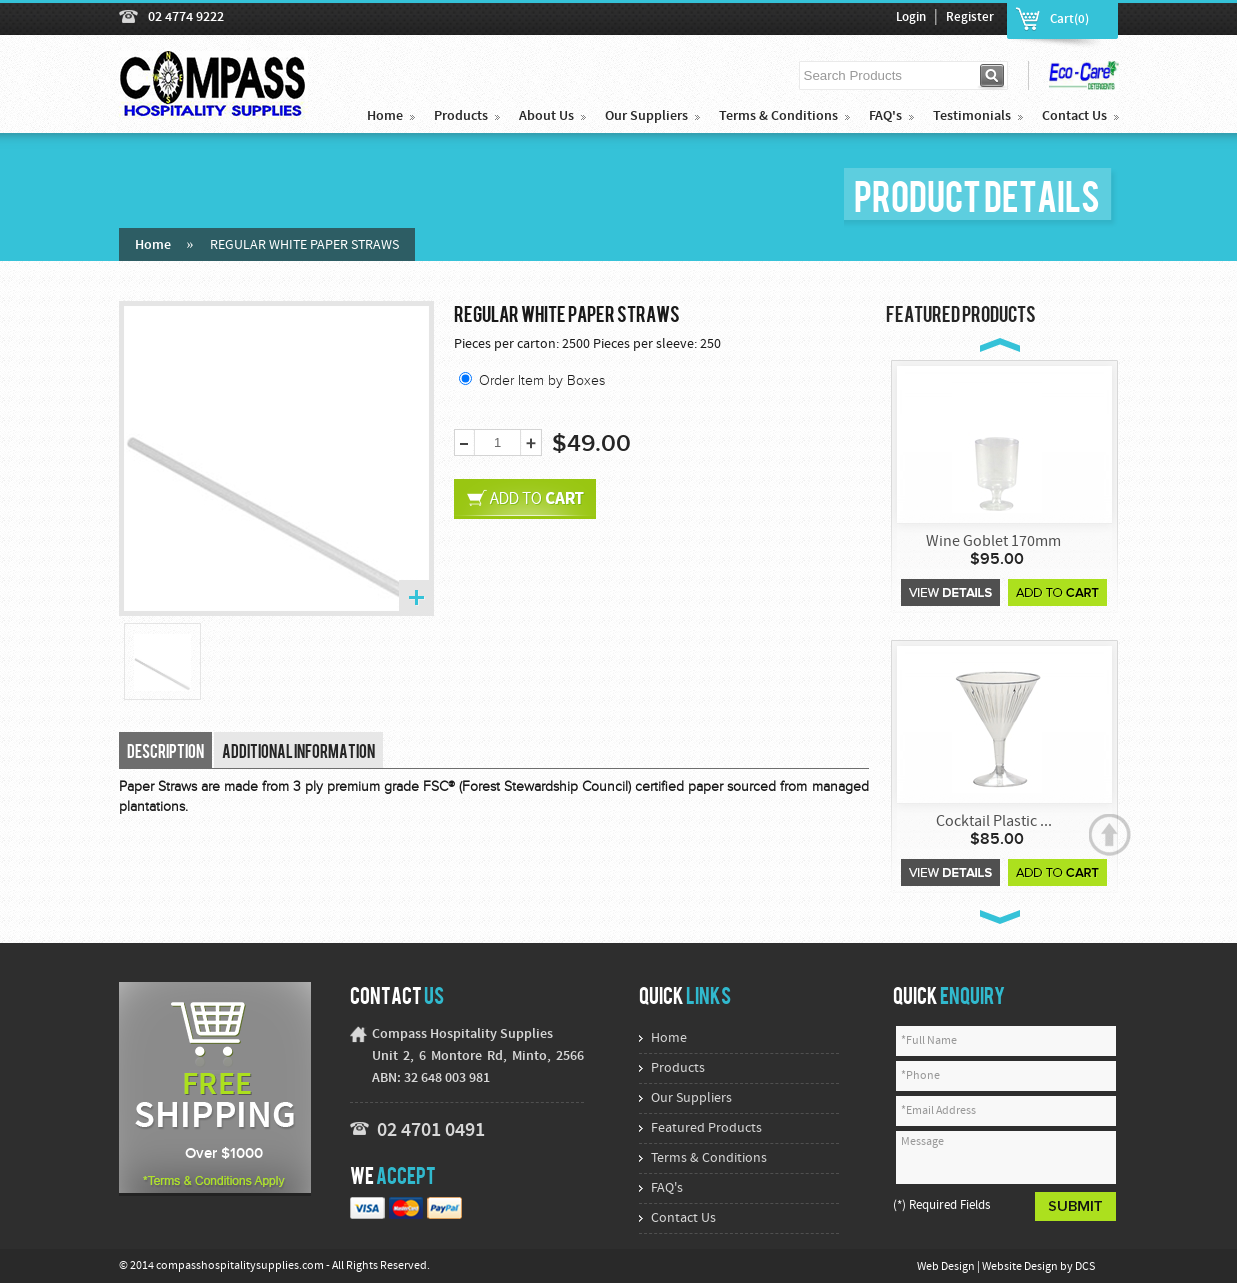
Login (911, 18)
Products (461, 116)
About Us (546, 116)
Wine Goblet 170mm (993, 542)
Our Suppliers (646, 116)
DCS (1085, 1267)
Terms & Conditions (778, 116)
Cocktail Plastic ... (994, 822)
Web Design (947, 1267)
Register (970, 18)
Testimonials (972, 116)
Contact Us (1074, 116)
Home (385, 116)
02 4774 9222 (186, 17)
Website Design (1021, 1267)
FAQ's (885, 116)
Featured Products (706, 1128)
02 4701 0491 (431, 1131)
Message (1006, 1157)
